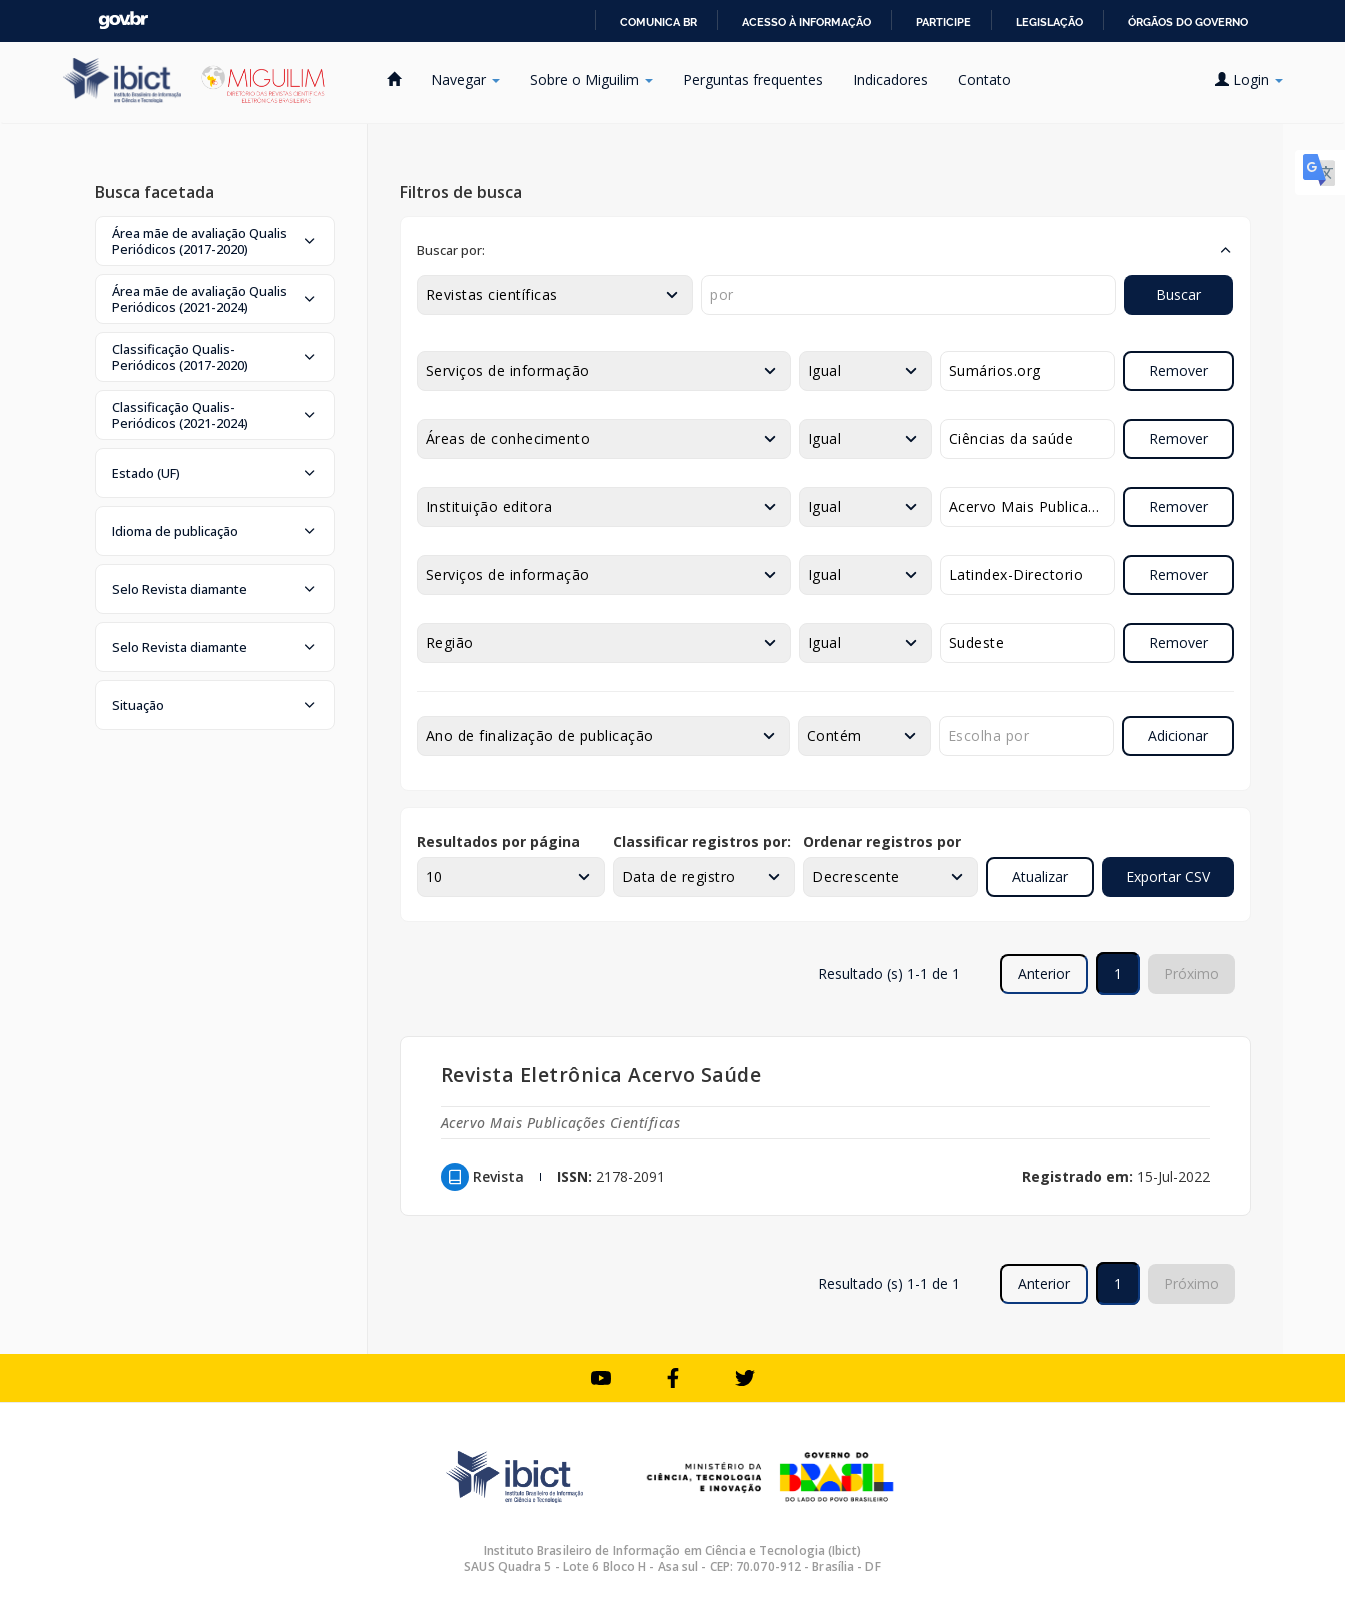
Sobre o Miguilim (591, 79)
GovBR (123, 20)
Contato (984, 79)
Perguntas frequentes (753, 79)
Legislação (1049, 22)
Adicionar (1178, 735)
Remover (1178, 370)
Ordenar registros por (882, 841)
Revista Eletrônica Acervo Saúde (601, 1074)
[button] (215, 241)
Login (1249, 79)
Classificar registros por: (702, 841)
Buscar (1178, 294)
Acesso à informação (806, 22)
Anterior (1044, 973)
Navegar (465, 79)
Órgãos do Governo (1188, 22)
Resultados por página (498, 841)
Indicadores (890, 79)
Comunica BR (658, 22)
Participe (943, 22)
